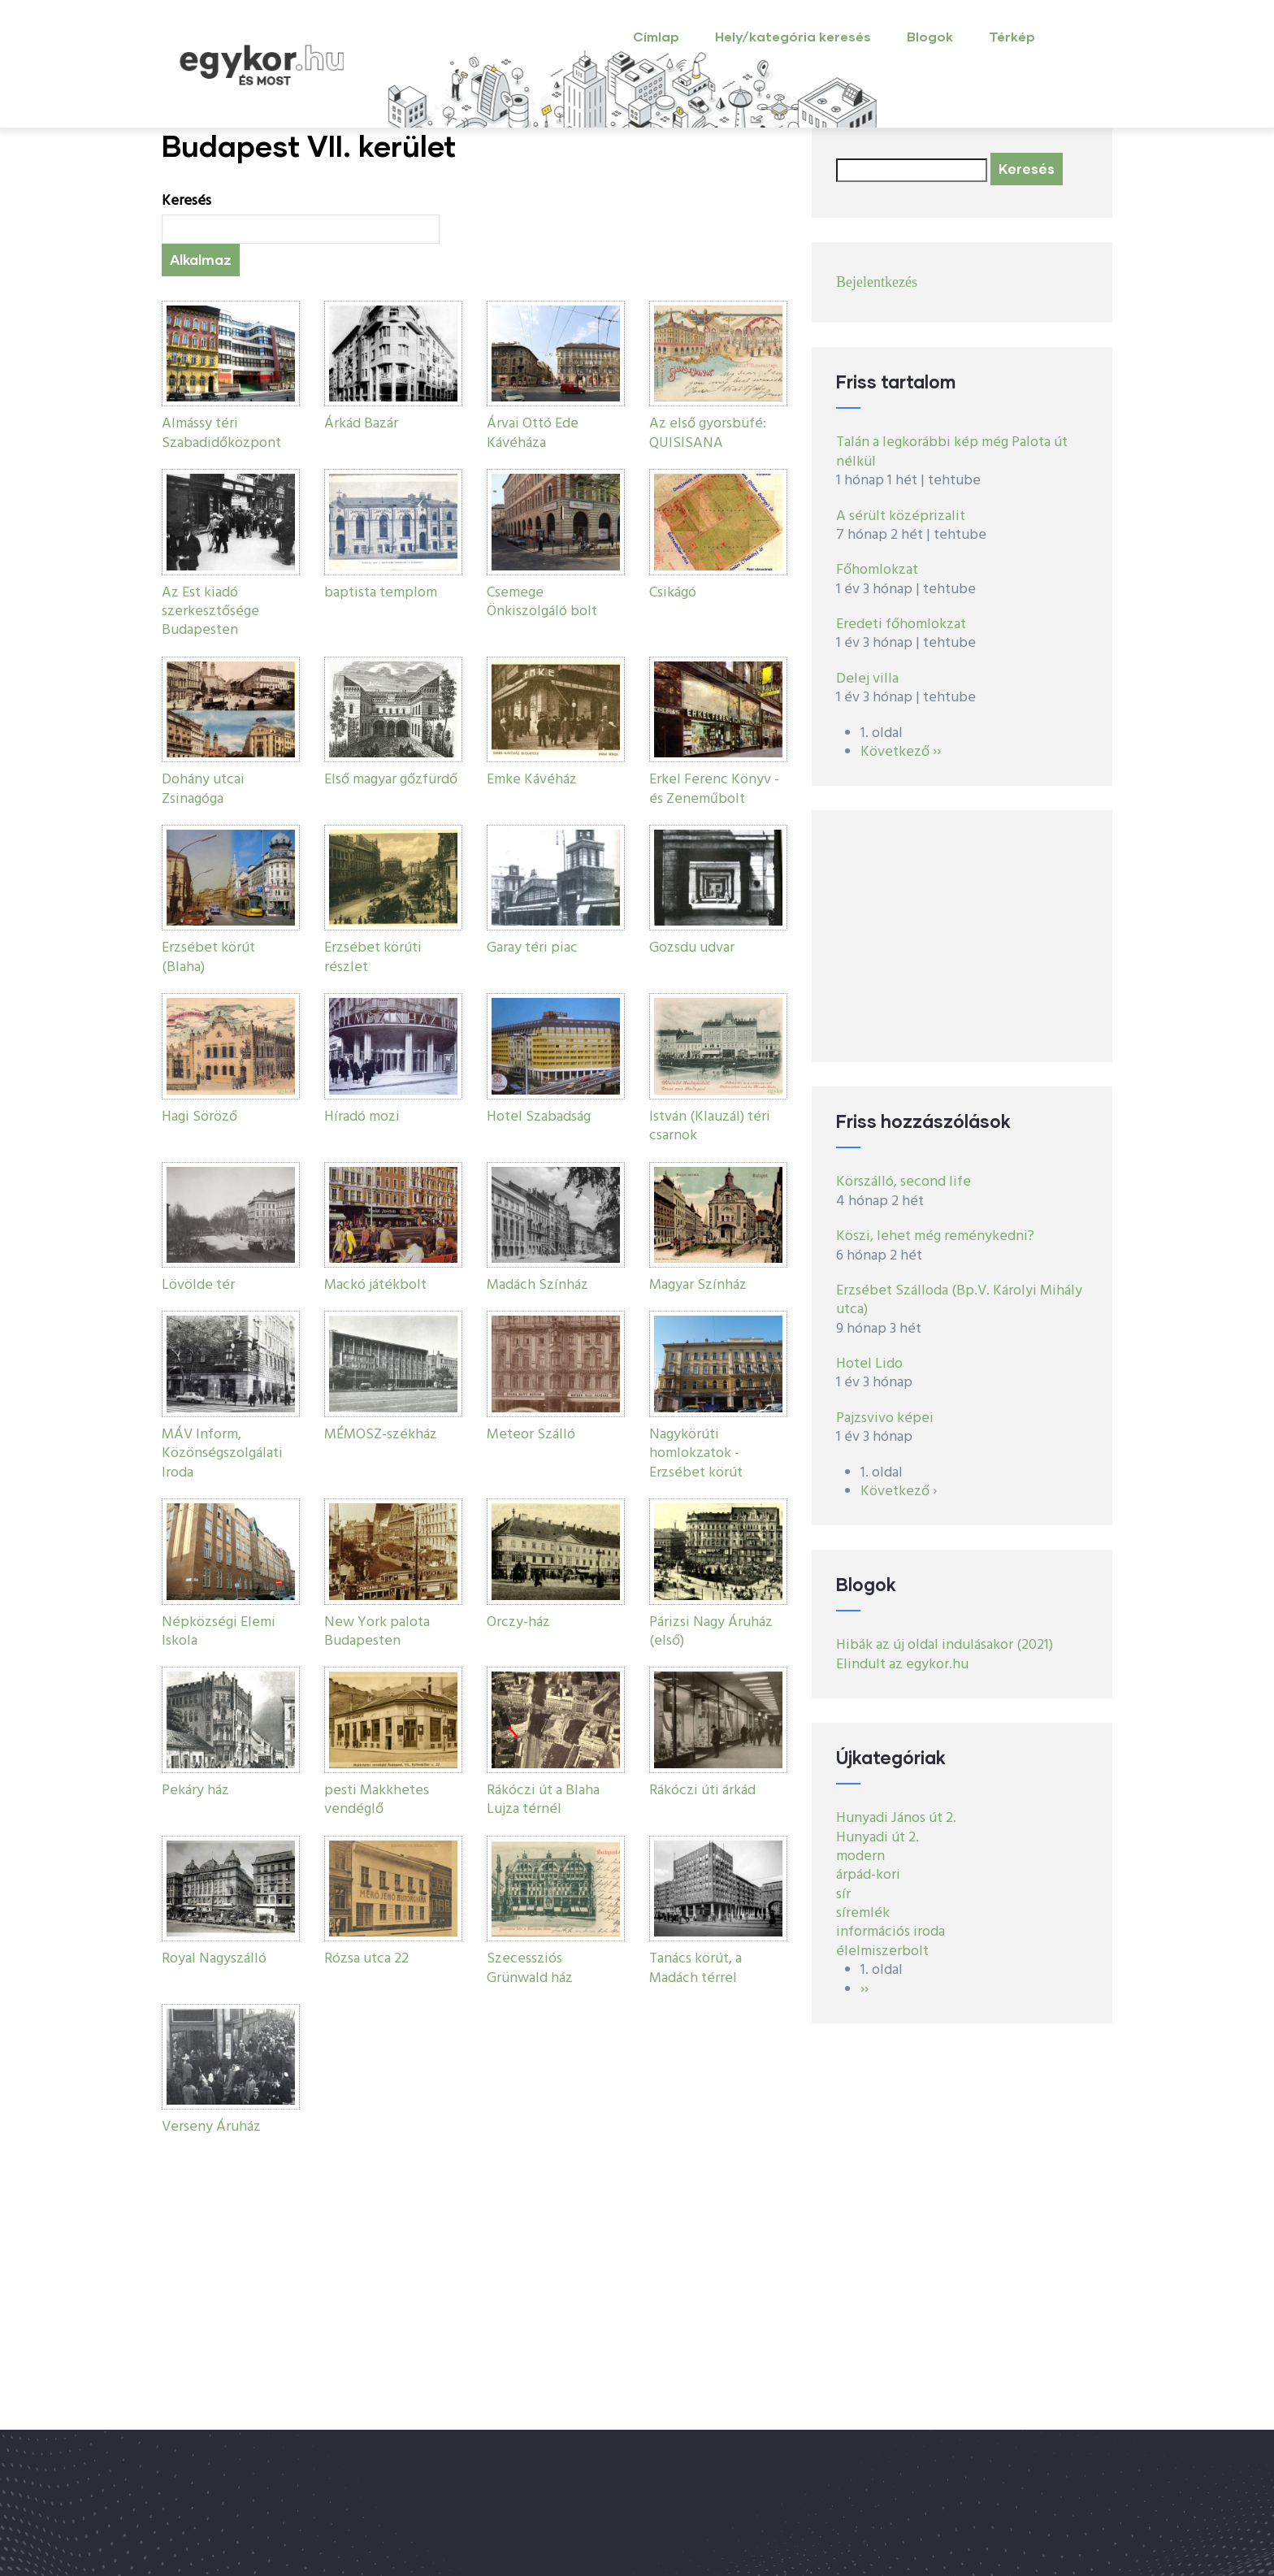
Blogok (930, 36)
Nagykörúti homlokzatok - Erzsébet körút (696, 1454)
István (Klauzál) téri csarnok (709, 1126)
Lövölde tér (198, 1285)
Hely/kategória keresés (793, 36)
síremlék (863, 1913)
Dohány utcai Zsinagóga (203, 789)
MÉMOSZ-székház (380, 1434)
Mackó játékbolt (375, 1285)
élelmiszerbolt (882, 1951)
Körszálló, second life (903, 1182)
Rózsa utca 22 (366, 1959)
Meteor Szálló (531, 1434)
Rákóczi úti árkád (702, 1790)
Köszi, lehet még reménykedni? (935, 1236)
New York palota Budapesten (377, 1632)
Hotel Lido (869, 1364)
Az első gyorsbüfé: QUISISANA (707, 433)
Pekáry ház (195, 1790)
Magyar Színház (698, 1285)
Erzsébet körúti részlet (373, 957)
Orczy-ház (518, 1622)
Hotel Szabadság (539, 1117)
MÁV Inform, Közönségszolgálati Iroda (222, 1454)
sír (843, 1894)
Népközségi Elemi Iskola (218, 1632)
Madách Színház (537, 1285)
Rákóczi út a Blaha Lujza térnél (543, 1800)
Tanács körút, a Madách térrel (695, 1968)
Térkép (1012, 36)
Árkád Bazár (361, 424)
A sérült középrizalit (900, 516)
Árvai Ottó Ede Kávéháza (532, 433)
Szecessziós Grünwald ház (530, 1968)
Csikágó (672, 593)
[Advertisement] (962, 936)
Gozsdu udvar (691, 948)
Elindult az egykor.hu (902, 1664)
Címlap (656, 36)
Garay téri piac (532, 948)
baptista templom (380, 593)
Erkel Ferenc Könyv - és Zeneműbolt (714, 789)
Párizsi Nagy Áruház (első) (711, 1632)
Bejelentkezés (876, 282)
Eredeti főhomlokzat (901, 624)
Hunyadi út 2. (877, 1838)
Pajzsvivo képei (885, 1418)
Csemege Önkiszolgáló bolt (542, 602)
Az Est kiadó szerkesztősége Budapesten (210, 612)
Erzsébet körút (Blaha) (208, 957)
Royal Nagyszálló (214, 1959)
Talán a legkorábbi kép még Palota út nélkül (952, 452)
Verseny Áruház (211, 2127)
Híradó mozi (362, 1117)
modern (860, 1856)
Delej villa (867, 679)
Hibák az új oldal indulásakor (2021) (944, 1645)
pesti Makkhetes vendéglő (376, 1800)
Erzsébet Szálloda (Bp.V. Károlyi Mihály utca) (959, 1300)
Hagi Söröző (199, 1117)
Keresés (186, 201)
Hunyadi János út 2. (896, 1818)
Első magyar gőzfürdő (390, 779)
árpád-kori (868, 1875)
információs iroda (890, 1932)
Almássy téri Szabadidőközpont (221, 433)
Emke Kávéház (532, 779)
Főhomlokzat (877, 570)
